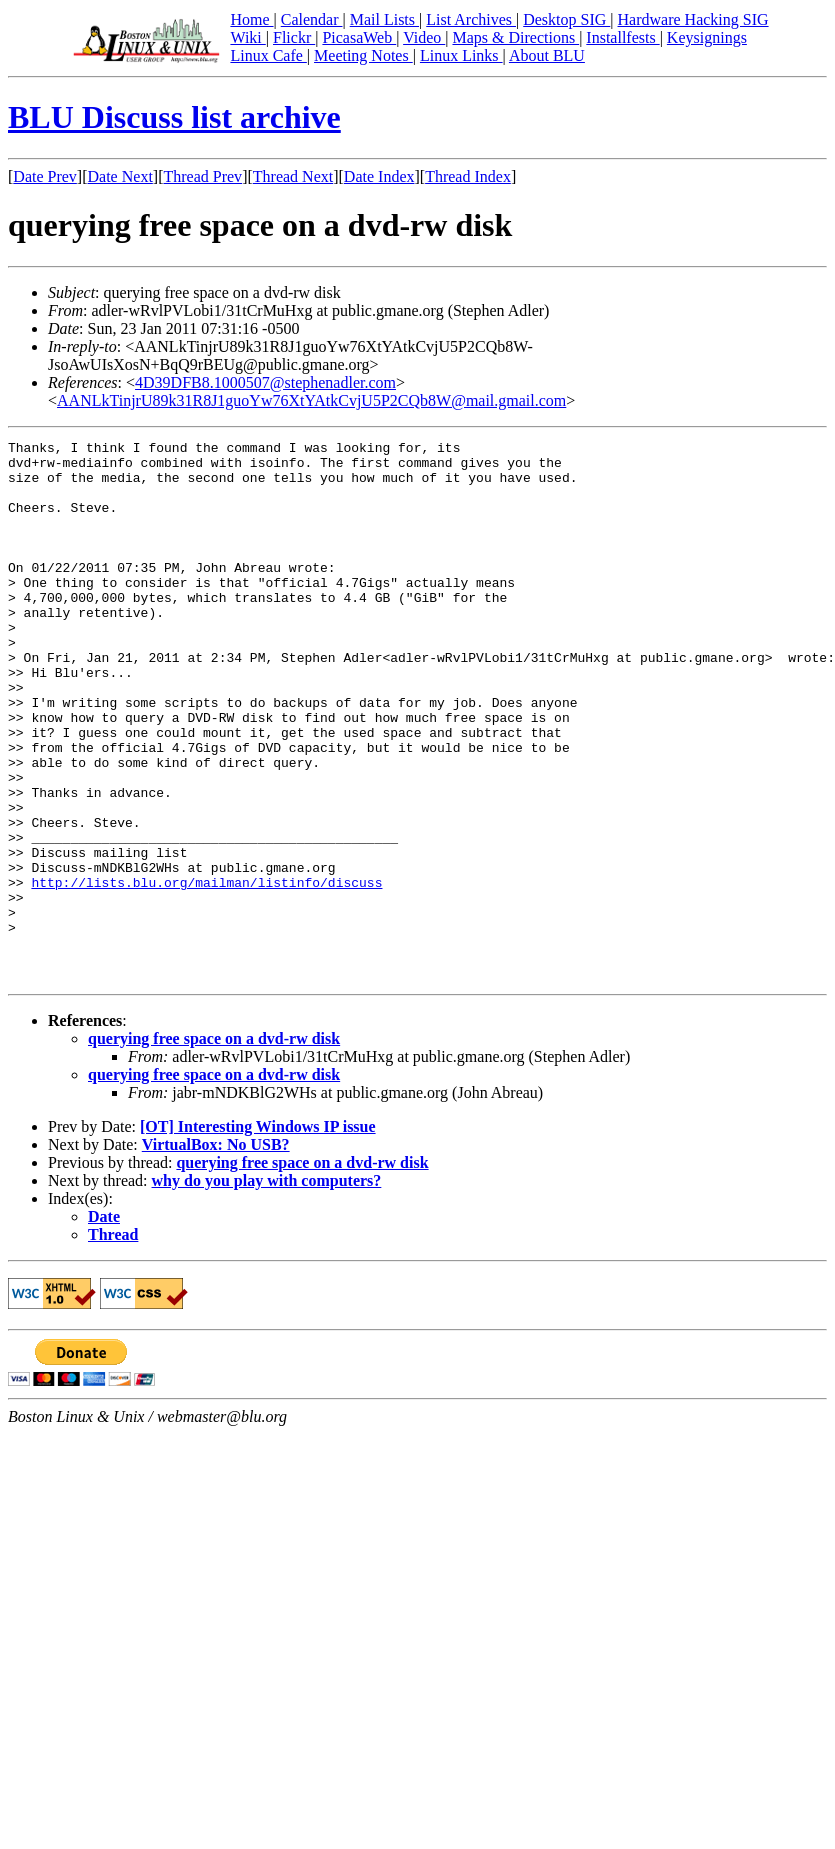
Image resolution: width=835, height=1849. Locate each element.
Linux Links (461, 55)
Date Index (379, 176)
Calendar (312, 19)
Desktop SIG (566, 19)
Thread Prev (202, 176)
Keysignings (707, 37)
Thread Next (293, 176)
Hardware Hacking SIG (693, 19)
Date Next (120, 176)
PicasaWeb (359, 37)
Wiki (247, 37)
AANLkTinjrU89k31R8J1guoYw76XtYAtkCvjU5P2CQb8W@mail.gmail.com (311, 400)
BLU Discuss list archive (174, 117)
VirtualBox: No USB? (216, 1252)
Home (251, 19)
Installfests (622, 37)
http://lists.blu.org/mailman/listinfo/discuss (206, 972)
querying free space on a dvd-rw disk (214, 1146)
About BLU (547, 55)
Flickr (294, 37)
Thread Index (468, 176)
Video (424, 37)
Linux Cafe (268, 55)
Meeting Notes (363, 55)
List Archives (471, 19)
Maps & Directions (515, 37)
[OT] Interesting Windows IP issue (258, 1234)
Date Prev (45, 176)
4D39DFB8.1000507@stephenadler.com (265, 382)
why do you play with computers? (267, 1288)
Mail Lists (384, 19)
